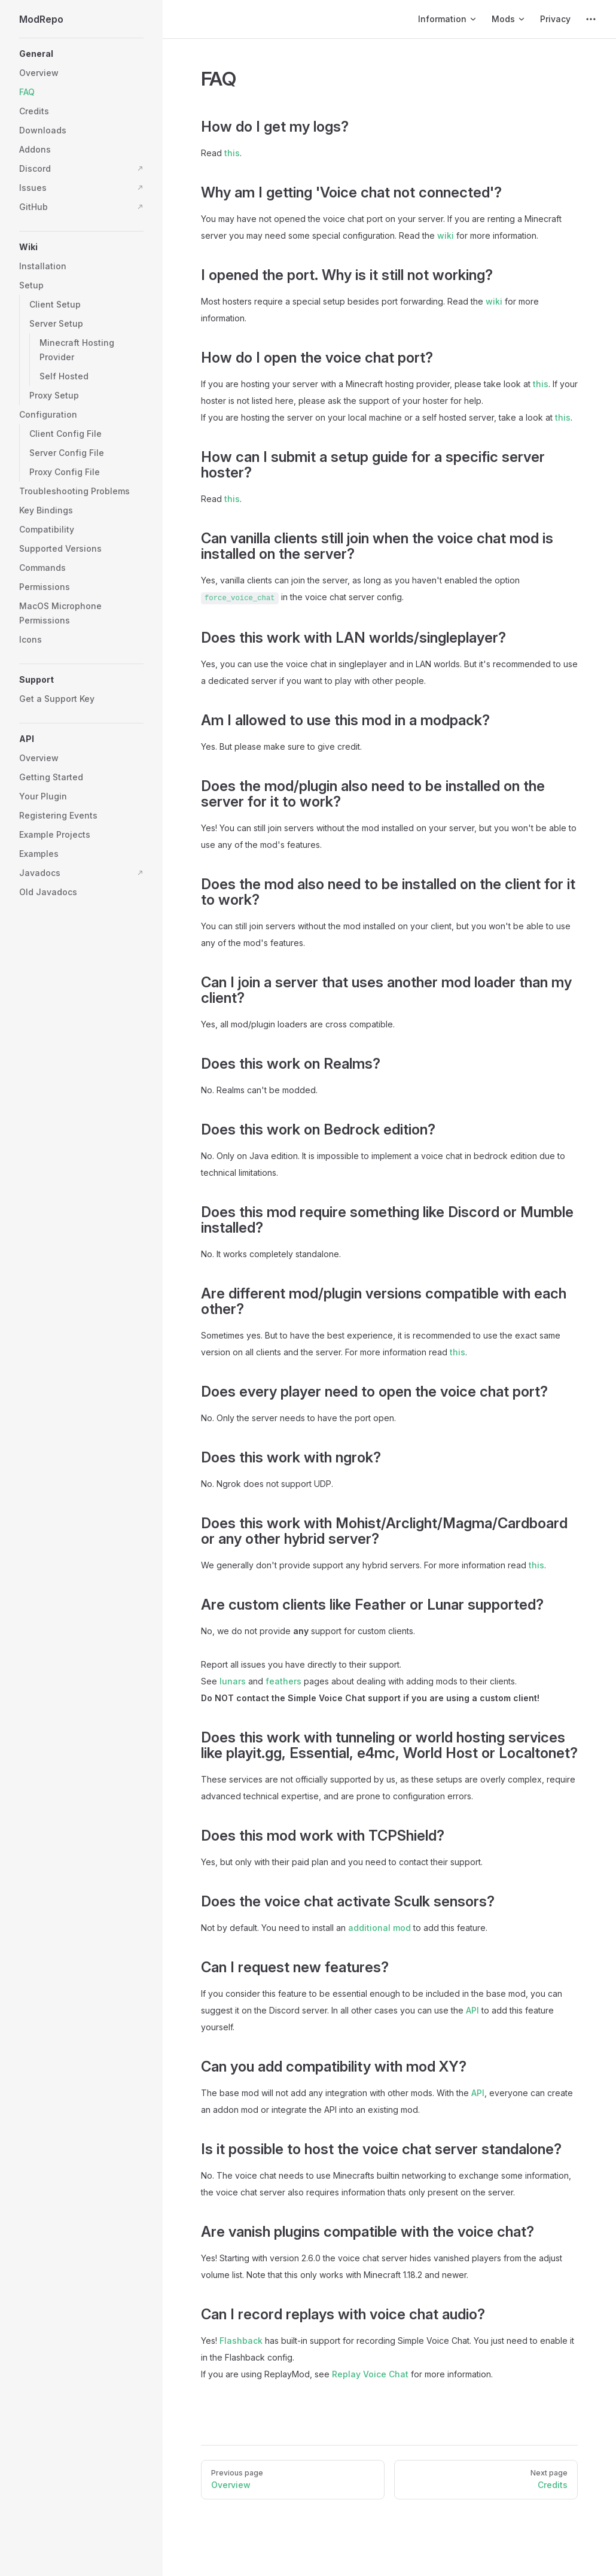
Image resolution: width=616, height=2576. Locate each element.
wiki (445, 235)
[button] (81, 53)
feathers (283, 1681)
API (472, 2010)
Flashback (241, 2340)
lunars (232, 1681)
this (232, 153)
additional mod (379, 1928)
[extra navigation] (591, 19)
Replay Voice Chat (370, 2374)
